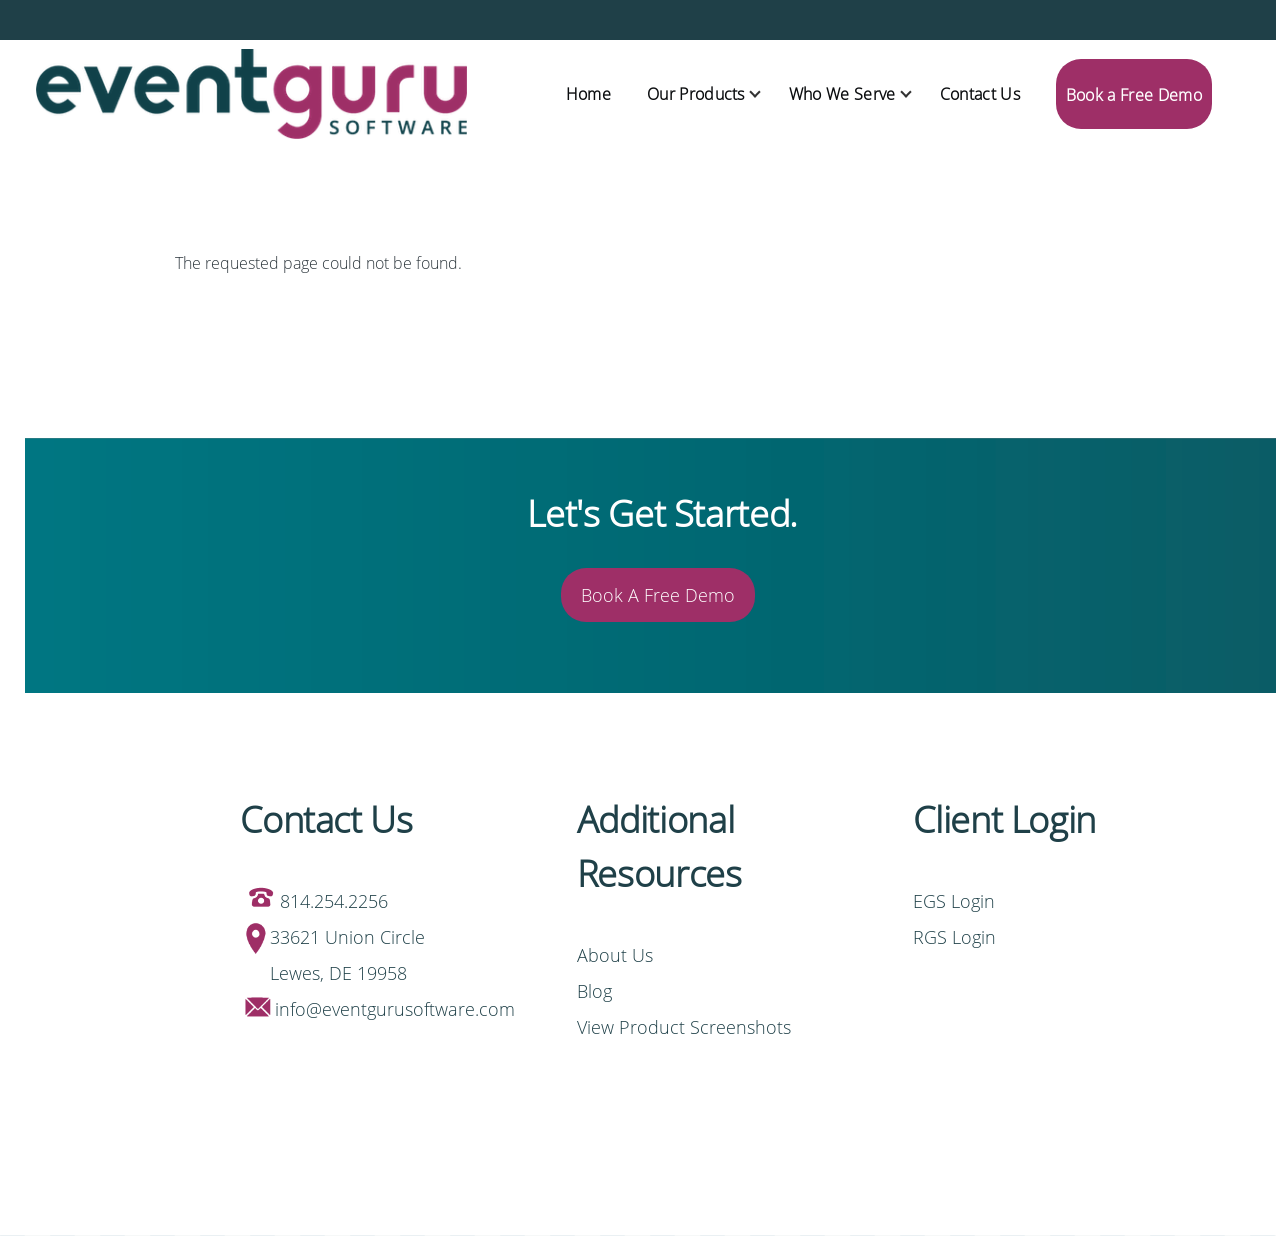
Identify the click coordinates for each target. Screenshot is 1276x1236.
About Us (615, 955)
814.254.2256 (334, 901)
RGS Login (954, 937)
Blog (594, 991)
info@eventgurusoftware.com (395, 1009)
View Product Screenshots (684, 1027)
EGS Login (956, 901)
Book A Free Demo (658, 595)
